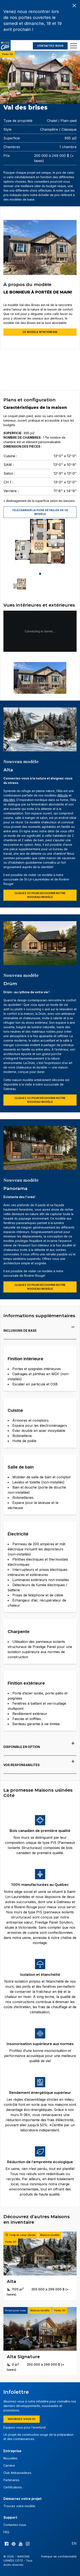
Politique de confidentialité (59, 2556)
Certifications (12, 2487)
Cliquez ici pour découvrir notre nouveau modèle (40, 895)
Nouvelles (10, 2458)
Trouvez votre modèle (19, 2506)
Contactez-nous (50, 45)
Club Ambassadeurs (17, 2473)
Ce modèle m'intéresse (40, 332)
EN (74, 2543)
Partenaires (11, 2480)
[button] (40, 574)
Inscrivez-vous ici (21, 2419)
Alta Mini (9, 800)
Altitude (62, 795)
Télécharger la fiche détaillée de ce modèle (40, 512)
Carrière (9, 2465)
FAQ (6, 2532)
